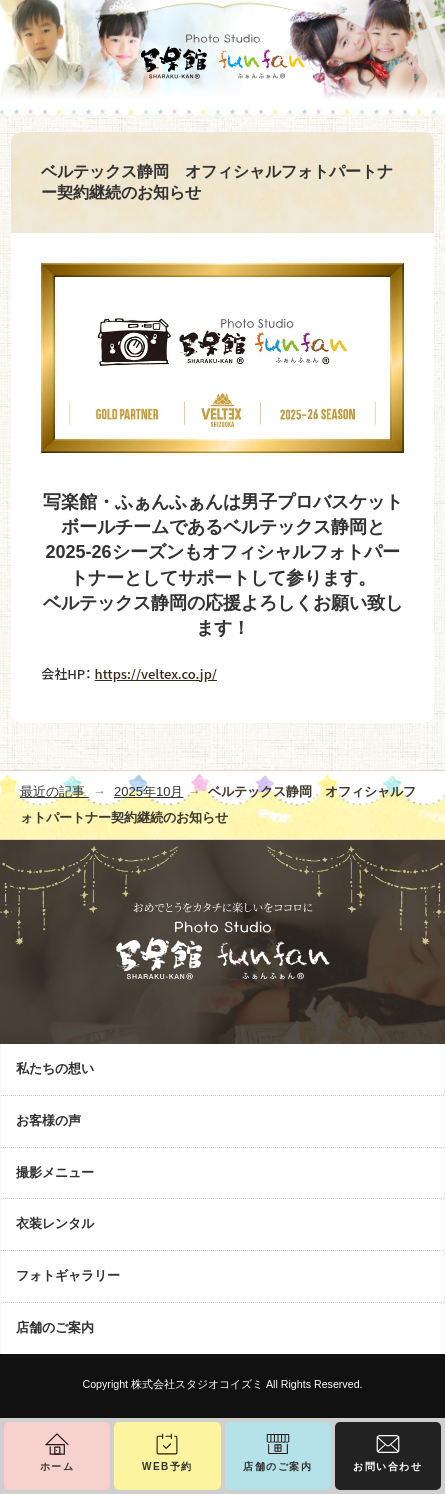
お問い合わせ (387, 1466)
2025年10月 (148, 791)
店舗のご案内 (55, 1327)
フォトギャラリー (68, 1275)
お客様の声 (48, 1120)
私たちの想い (55, 1068)
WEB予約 (167, 1466)
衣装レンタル (55, 1223)
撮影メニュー (55, 1172)
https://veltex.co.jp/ (156, 673)
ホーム (57, 1466)
